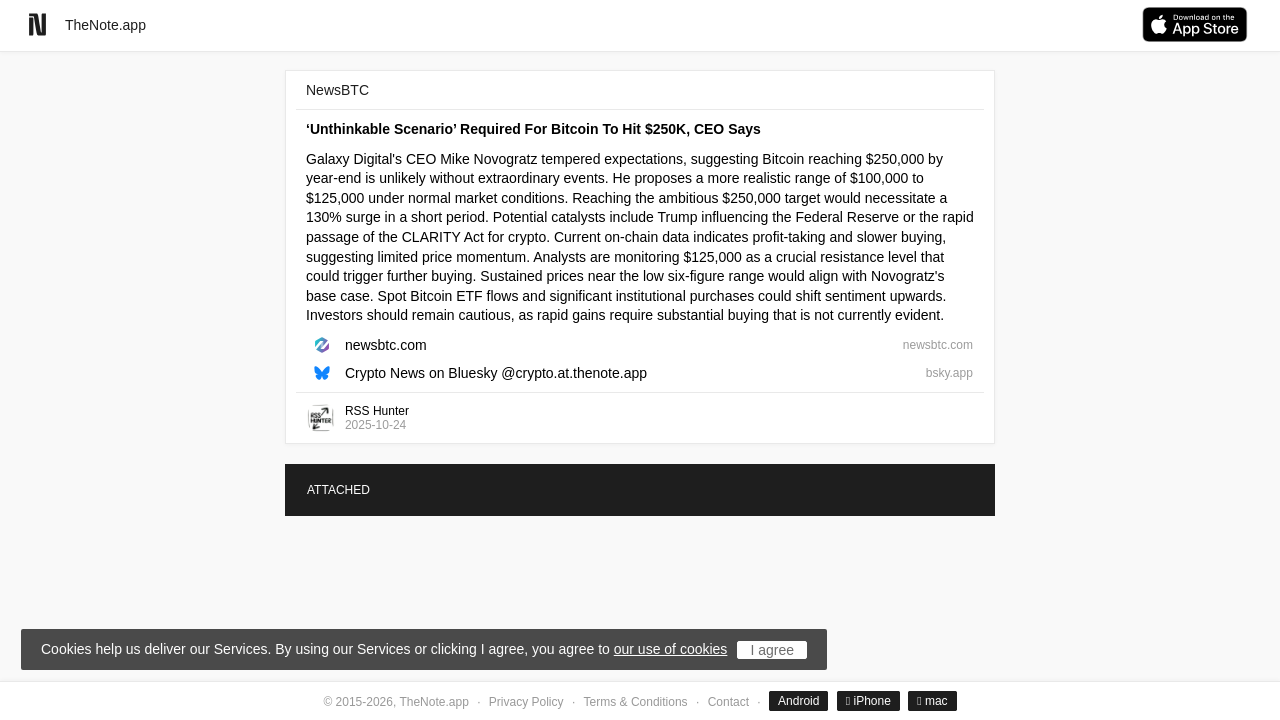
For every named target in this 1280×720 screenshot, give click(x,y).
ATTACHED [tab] (338, 490)
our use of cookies (671, 649)
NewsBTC (337, 90)
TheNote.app (105, 25)
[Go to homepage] (37, 24)
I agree (772, 650)
